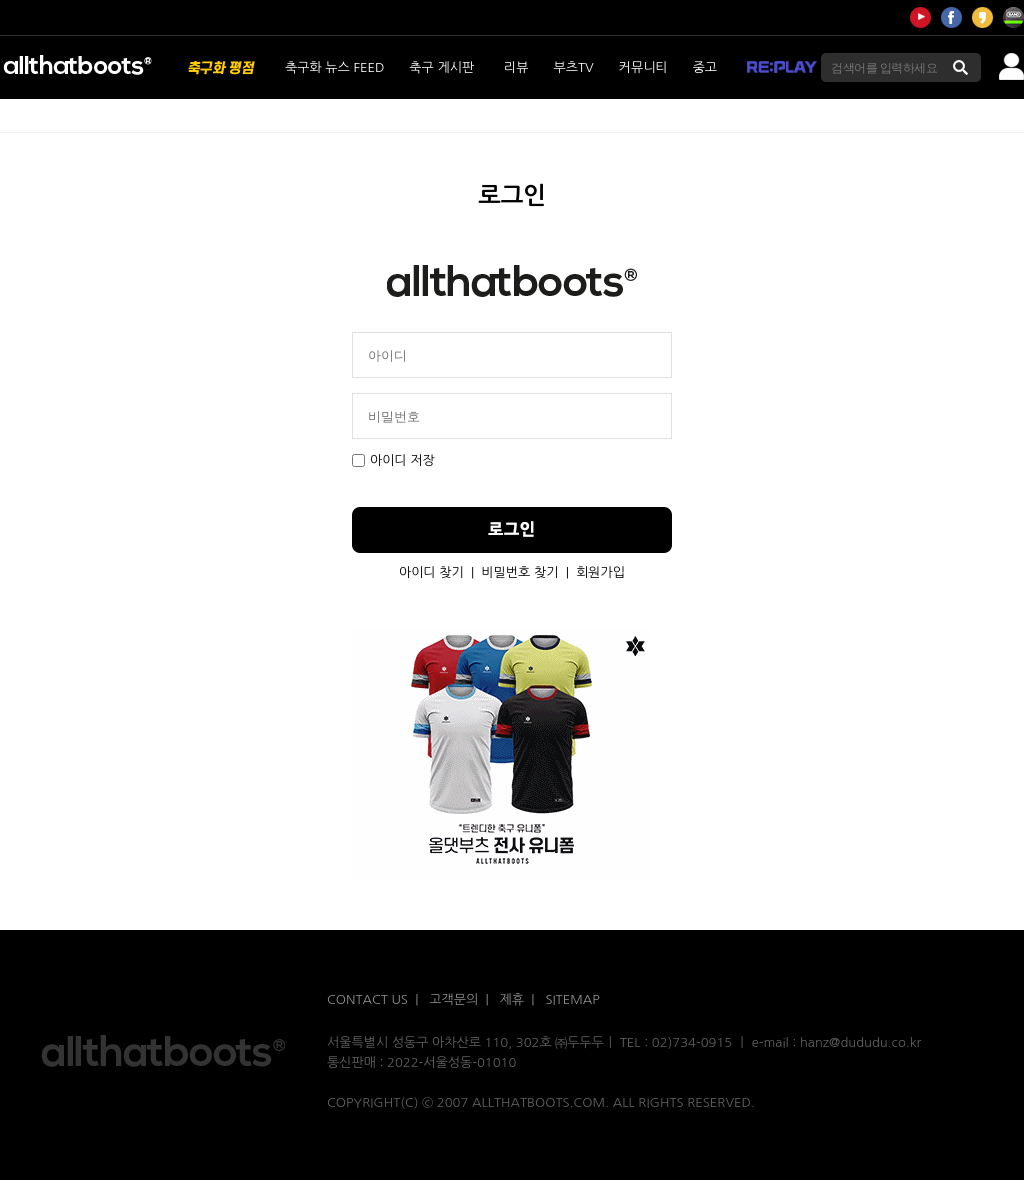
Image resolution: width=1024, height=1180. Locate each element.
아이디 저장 (393, 460)
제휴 (512, 999)
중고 (705, 67)
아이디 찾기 (431, 572)
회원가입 (600, 572)
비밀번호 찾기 (519, 572)
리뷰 (516, 67)
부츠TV (574, 67)
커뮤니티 (643, 67)
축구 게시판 (441, 67)
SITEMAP (572, 999)
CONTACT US (367, 999)
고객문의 (453, 999)
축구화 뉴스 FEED (334, 67)
